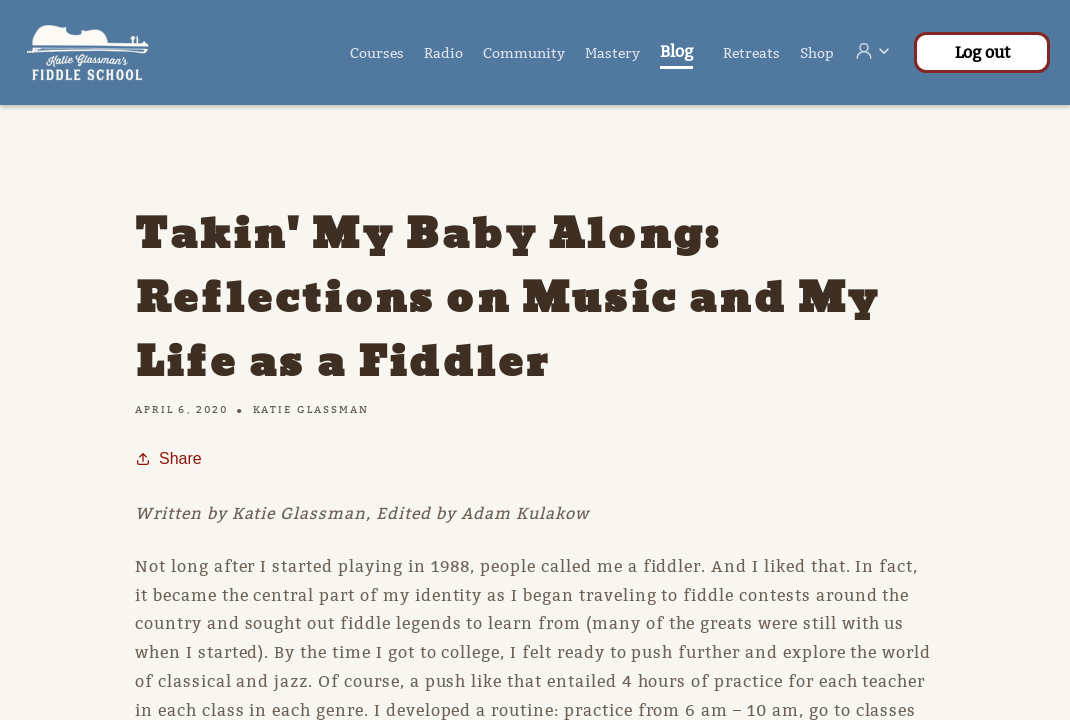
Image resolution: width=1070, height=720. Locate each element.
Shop (817, 53)
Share (168, 458)
